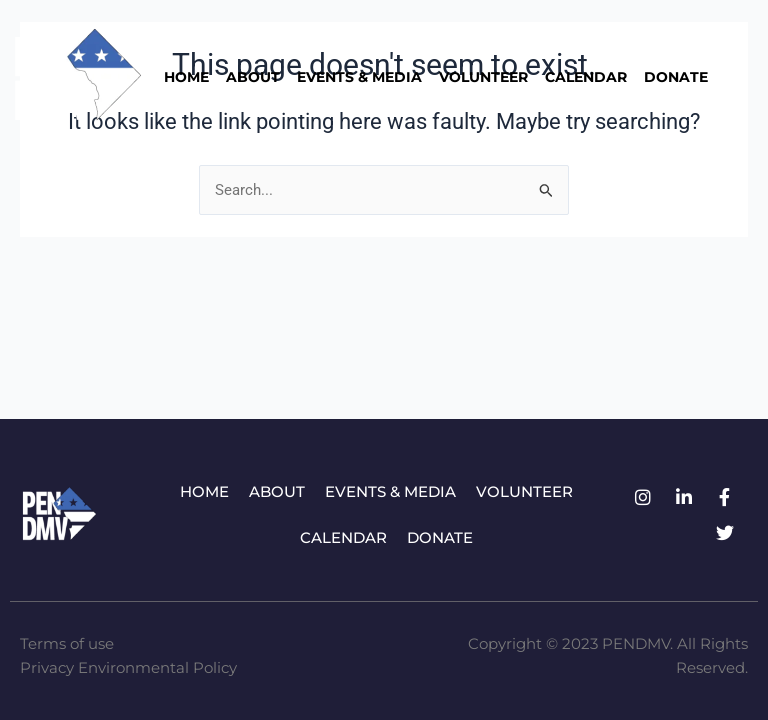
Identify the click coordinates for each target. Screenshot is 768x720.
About (253, 77)
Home (186, 77)
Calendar (586, 77)
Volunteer (483, 77)
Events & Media (359, 77)
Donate (676, 77)
